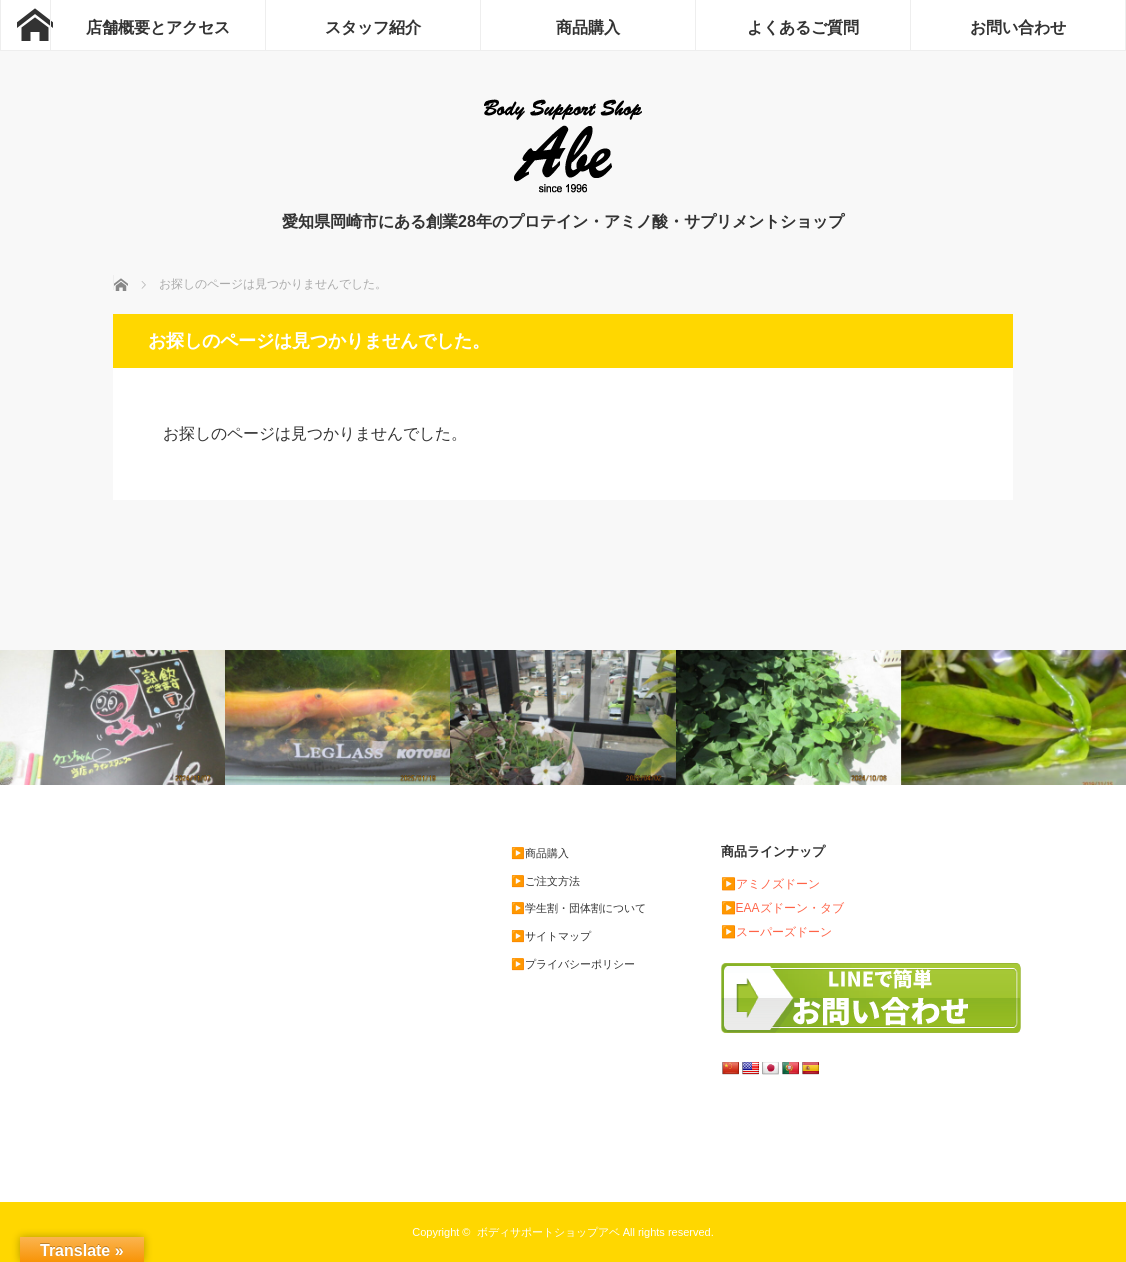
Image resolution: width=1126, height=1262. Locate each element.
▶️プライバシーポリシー (573, 964)
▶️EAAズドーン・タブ (782, 908)
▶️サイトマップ (551, 936)
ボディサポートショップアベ (548, 1232)
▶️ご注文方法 (545, 881)
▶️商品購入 (540, 853)
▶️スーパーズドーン (776, 932)
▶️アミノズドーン (770, 884)
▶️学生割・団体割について (578, 908)
